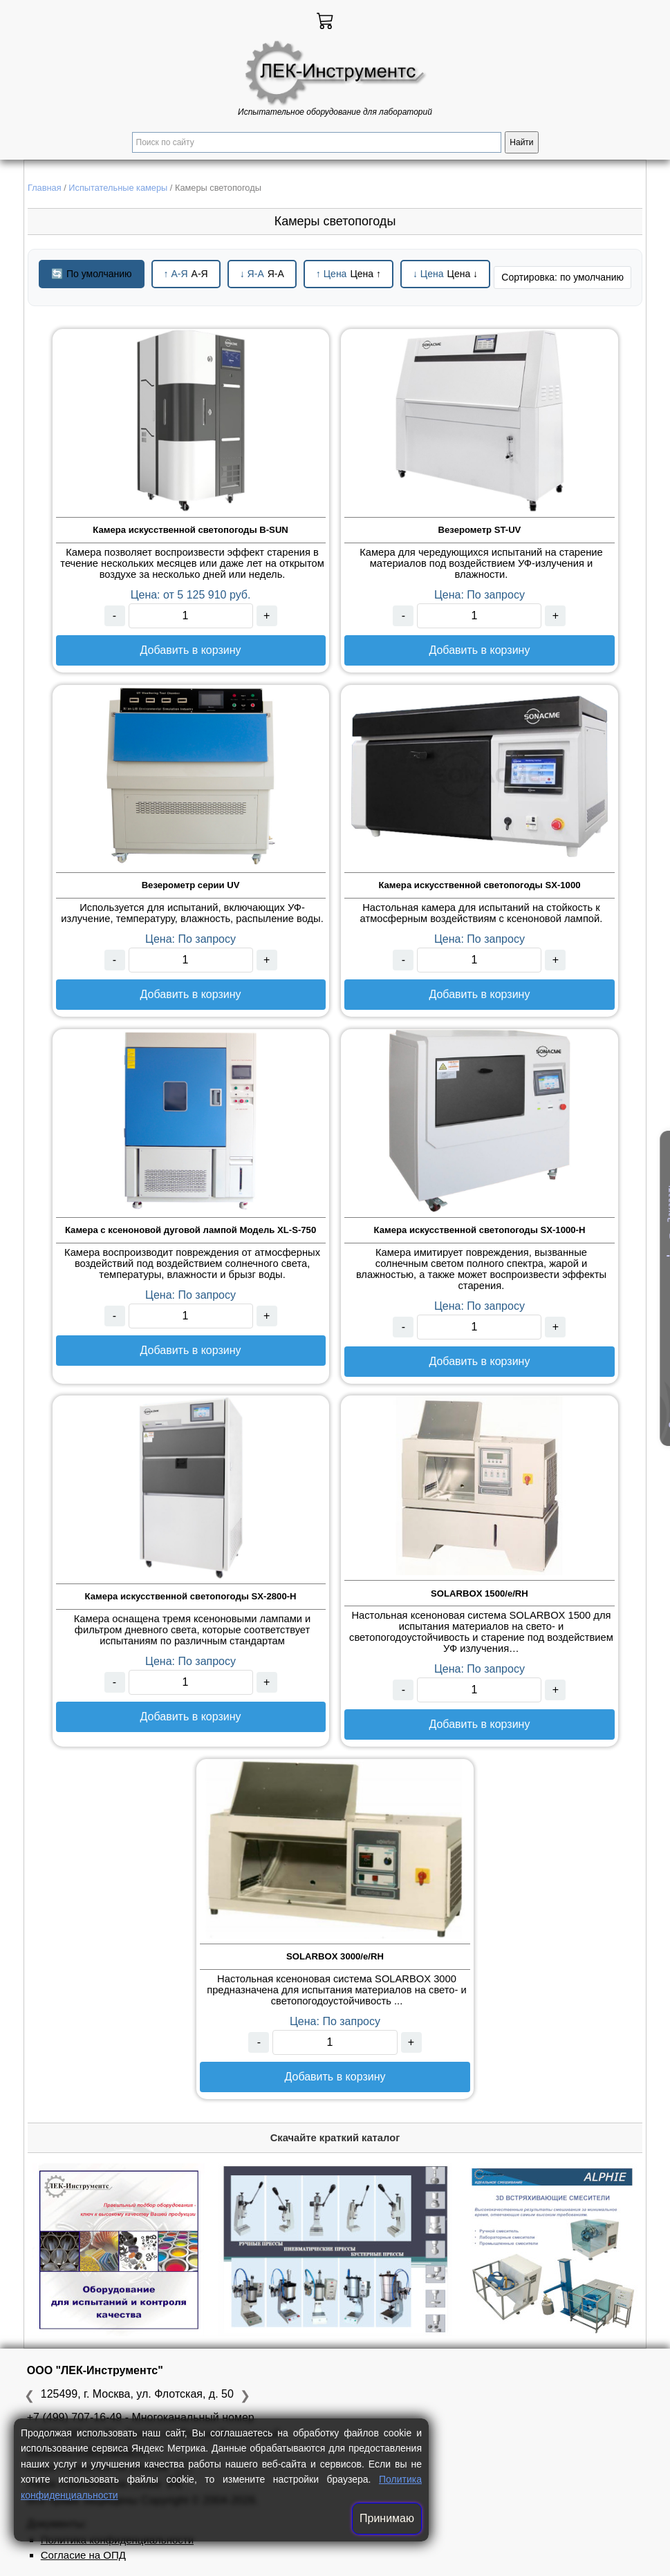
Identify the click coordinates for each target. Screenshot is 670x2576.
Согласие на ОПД (83, 2555)
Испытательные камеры (117, 187)
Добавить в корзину (190, 650)
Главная (45, 187)
